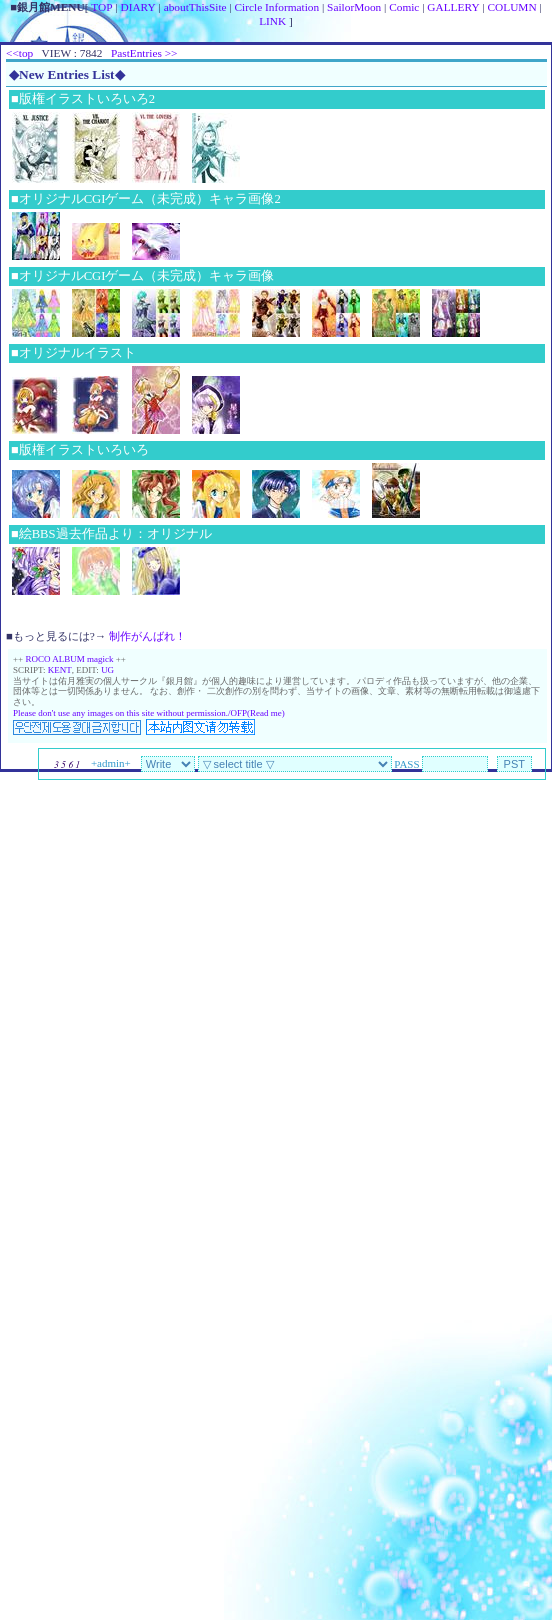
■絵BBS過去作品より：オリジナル (111, 534)
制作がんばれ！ (147, 636)
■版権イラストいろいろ (80, 450)
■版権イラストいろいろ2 (83, 99)
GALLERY (453, 7)
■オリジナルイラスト (73, 353)
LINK (272, 21)
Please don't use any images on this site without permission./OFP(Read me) (149, 713)
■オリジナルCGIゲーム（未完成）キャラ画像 (142, 276)
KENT (60, 670)
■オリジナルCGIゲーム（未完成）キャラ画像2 (146, 199)
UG (107, 670)
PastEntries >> (144, 53)
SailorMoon (354, 7)
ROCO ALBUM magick (69, 659)
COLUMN (512, 7)
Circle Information (277, 7)
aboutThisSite (195, 7)
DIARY (137, 7)
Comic (404, 7)
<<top (19, 53)
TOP (101, 7)
